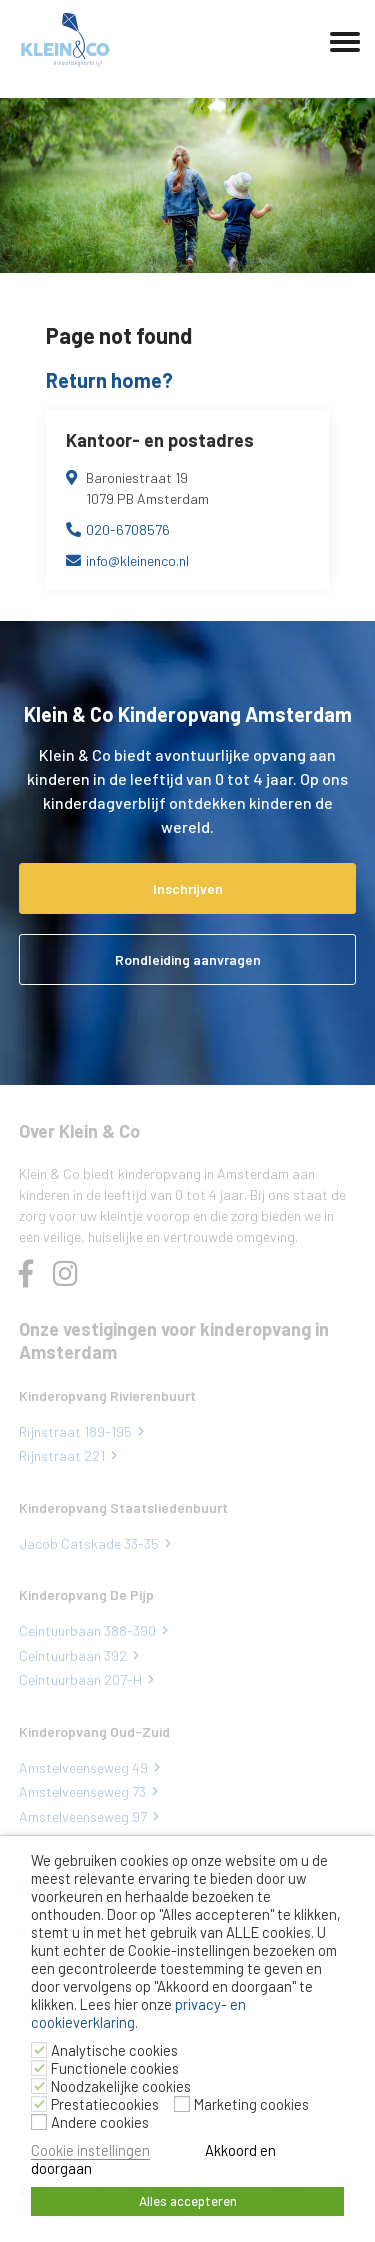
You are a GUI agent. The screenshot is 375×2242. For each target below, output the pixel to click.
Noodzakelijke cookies (121, 2086)
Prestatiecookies (105, 2104)
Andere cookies (100, 2122)
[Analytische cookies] (39, 2050)
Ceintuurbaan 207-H (80, 1679)
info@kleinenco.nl (137, 560)
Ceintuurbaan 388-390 (87, 1630)
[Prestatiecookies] (39, 2104)
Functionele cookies (115, 2068)
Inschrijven (188, 888)
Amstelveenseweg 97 (83, 1816)
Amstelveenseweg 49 (83, 1767)
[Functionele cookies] (39, 2068)
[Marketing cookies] (182, 2104)
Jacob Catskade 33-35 (89, 1543)
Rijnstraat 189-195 (75, 1431)
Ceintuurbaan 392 (73, 1655)
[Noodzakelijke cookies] (39, 2086)
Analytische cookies (114, 2050)
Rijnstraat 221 (62, 1455)
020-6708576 (128, 529)
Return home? (109, 380)
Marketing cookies (251, 2104)
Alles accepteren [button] (188, 2201)
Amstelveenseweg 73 (82, 1791)
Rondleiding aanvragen (188, 959)
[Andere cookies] (39, 2122)
